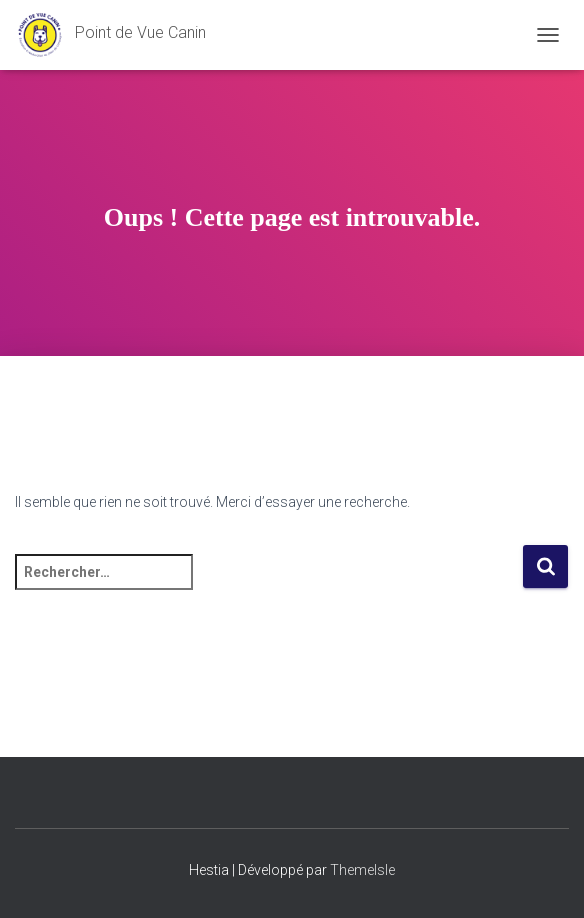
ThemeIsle (362, 870)
